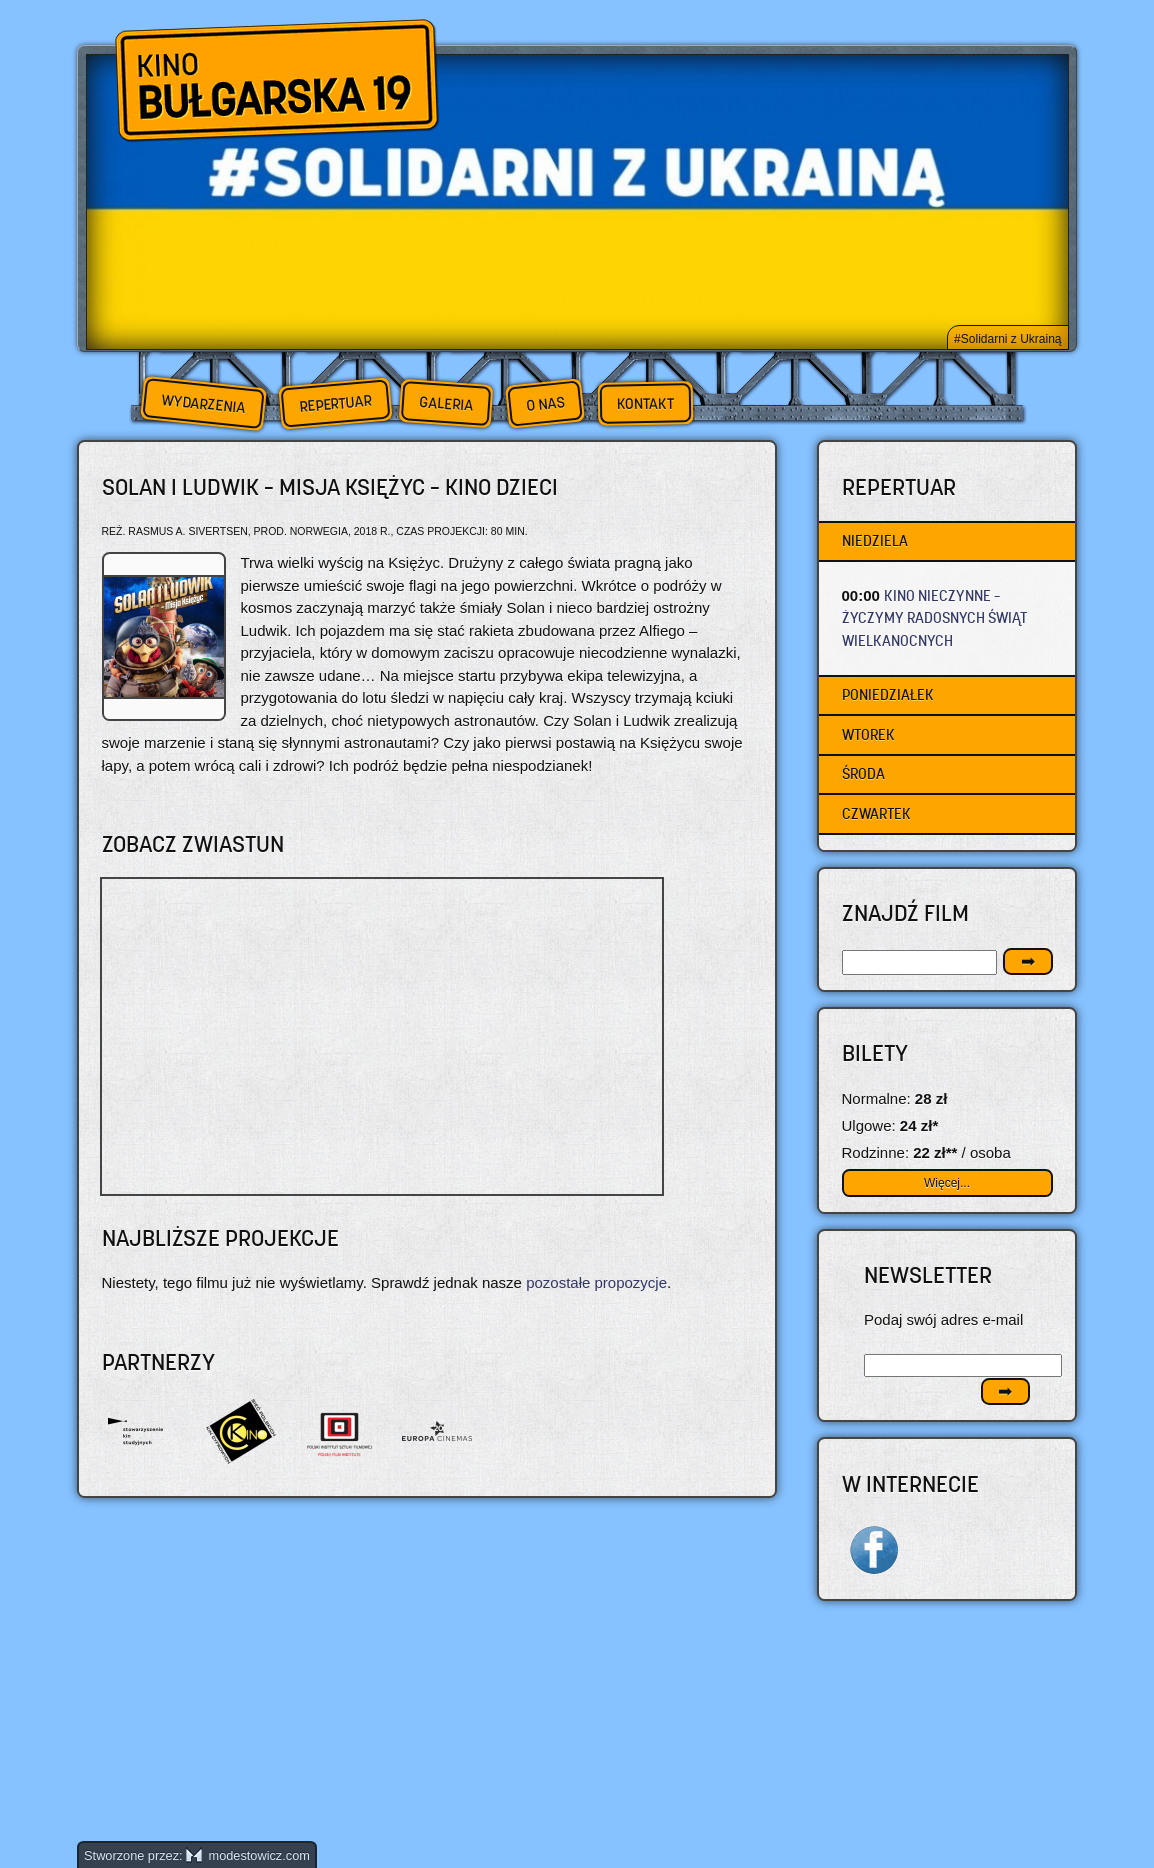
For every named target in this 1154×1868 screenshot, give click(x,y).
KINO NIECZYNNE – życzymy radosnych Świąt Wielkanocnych (934, 618)
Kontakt (645, 404)
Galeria (445, 403)
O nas (545, 403)
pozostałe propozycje (596, 1282)
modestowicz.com (248, 1855)
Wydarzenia (203, 404)
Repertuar (335, 403)
